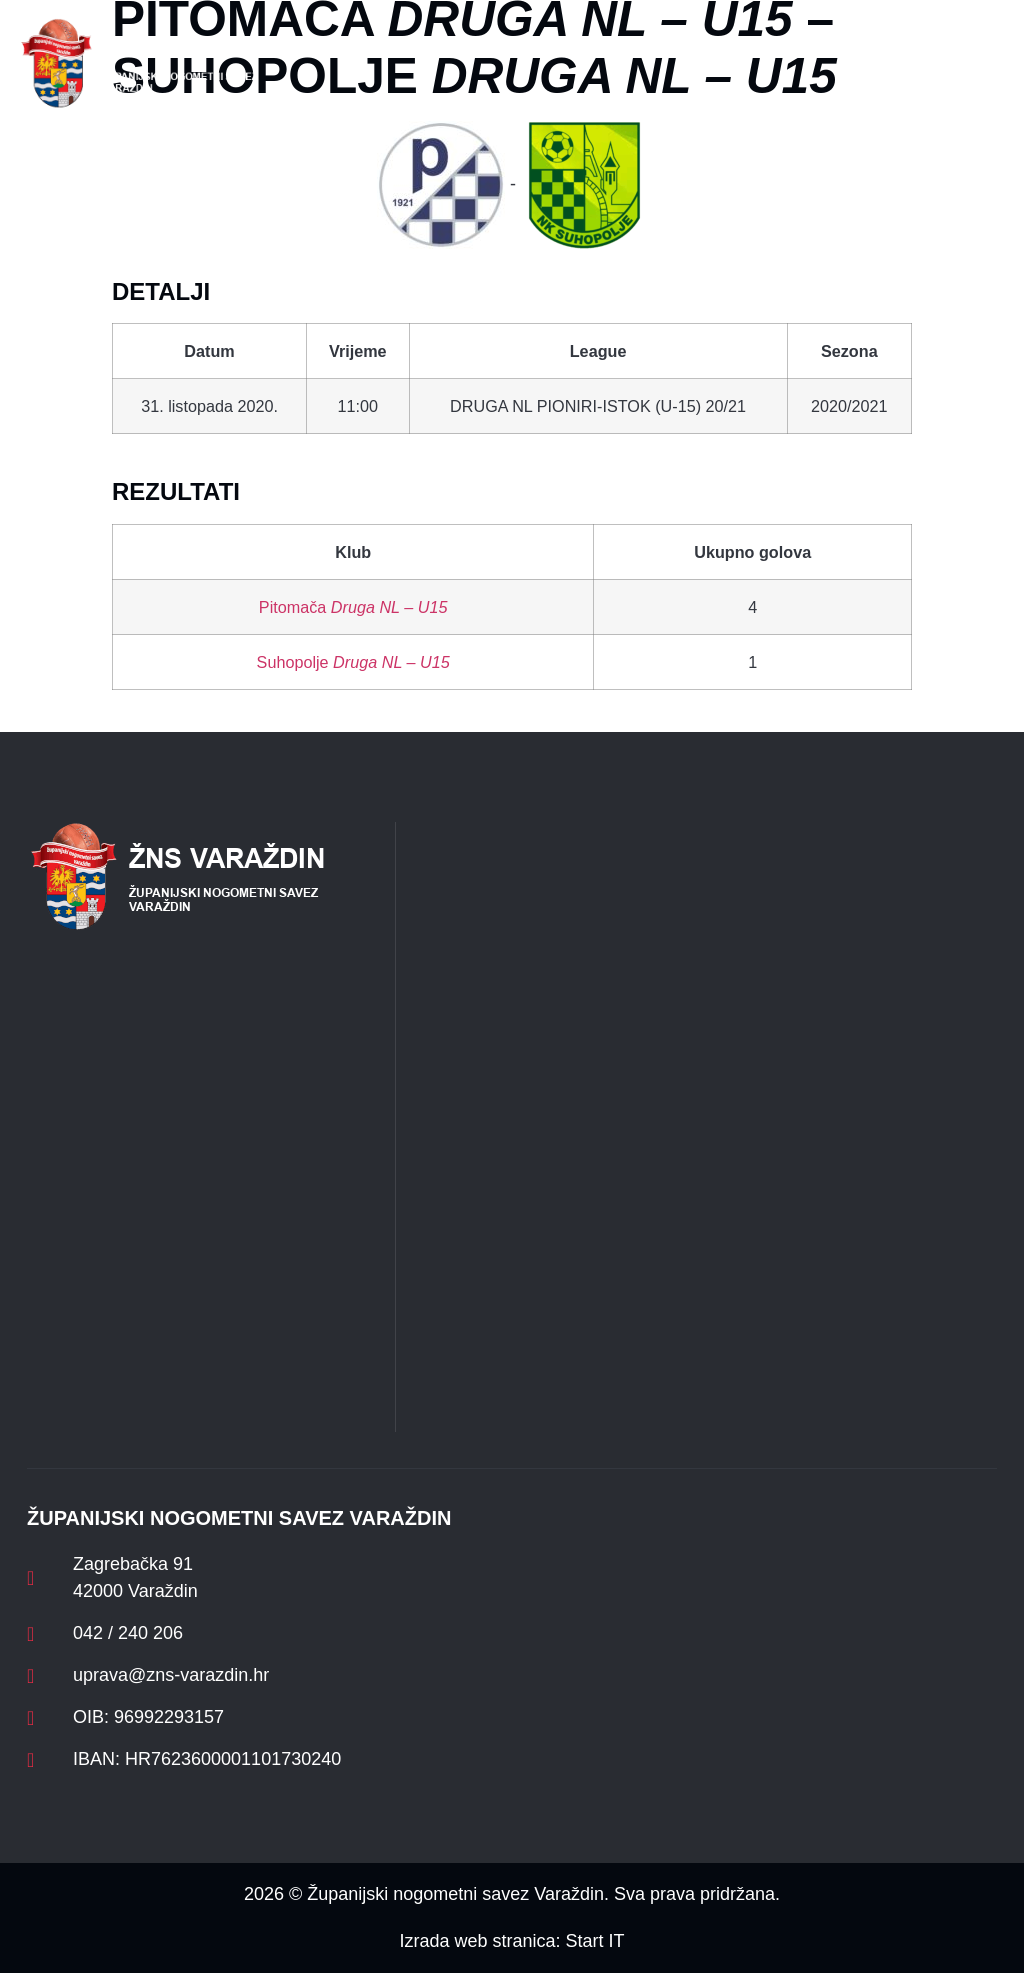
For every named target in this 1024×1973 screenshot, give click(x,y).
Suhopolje (353, 662)
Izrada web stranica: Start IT (511, 1941)
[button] (348, 63)
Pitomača (353, 607)
